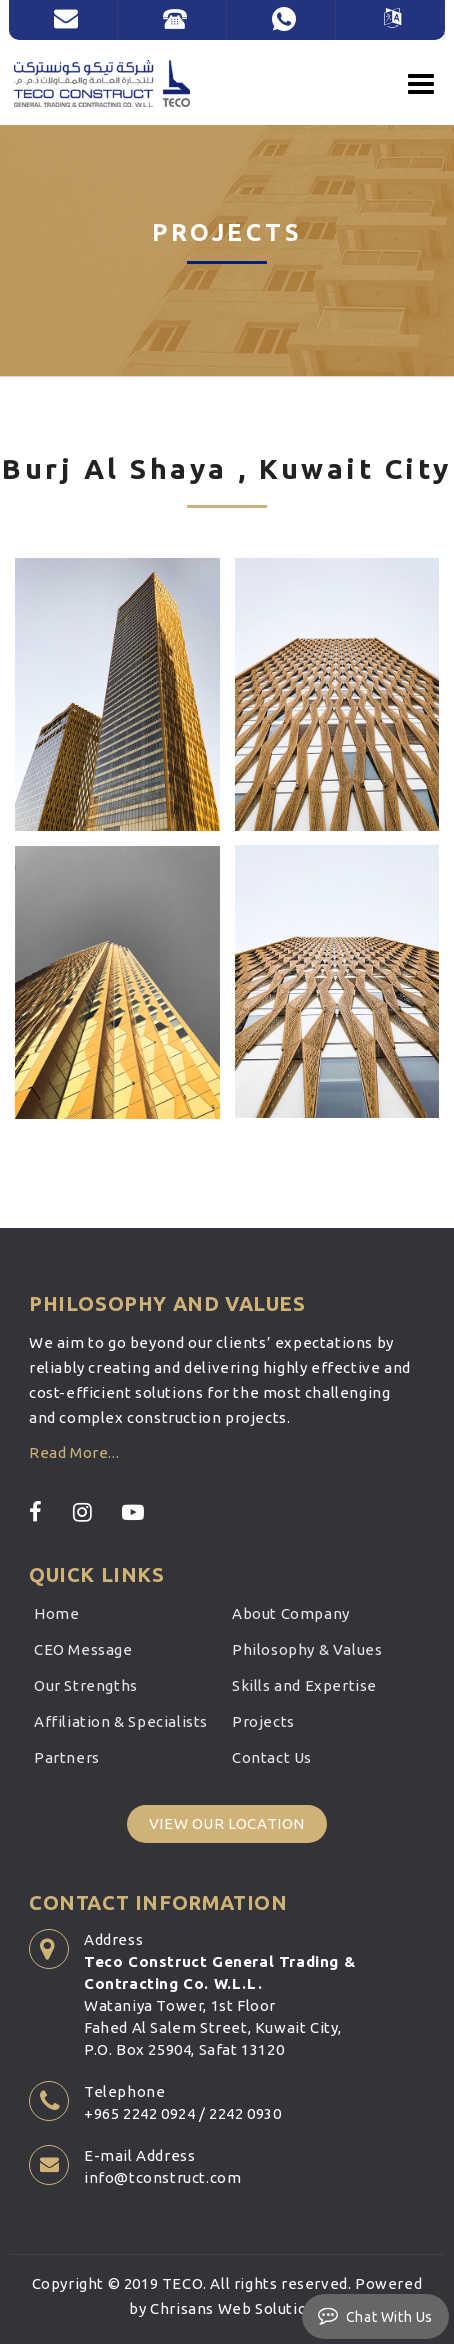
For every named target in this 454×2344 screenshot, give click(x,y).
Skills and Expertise (304, 1685)
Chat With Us (375, 2315)
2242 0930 (245, 2113)
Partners (67, 1757)
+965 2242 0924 (139, 2113)
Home (56, 1613)
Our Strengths (86, 1685)
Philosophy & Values (307, 1649)
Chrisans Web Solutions (237, 2308)
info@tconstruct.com (162, 2177)
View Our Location (227, 1823)
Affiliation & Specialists (121, 1721)
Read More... (74, 1452)
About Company (291, 1613)
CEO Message (83, 1649)
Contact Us (272, 1757)
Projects (263, 1721)
